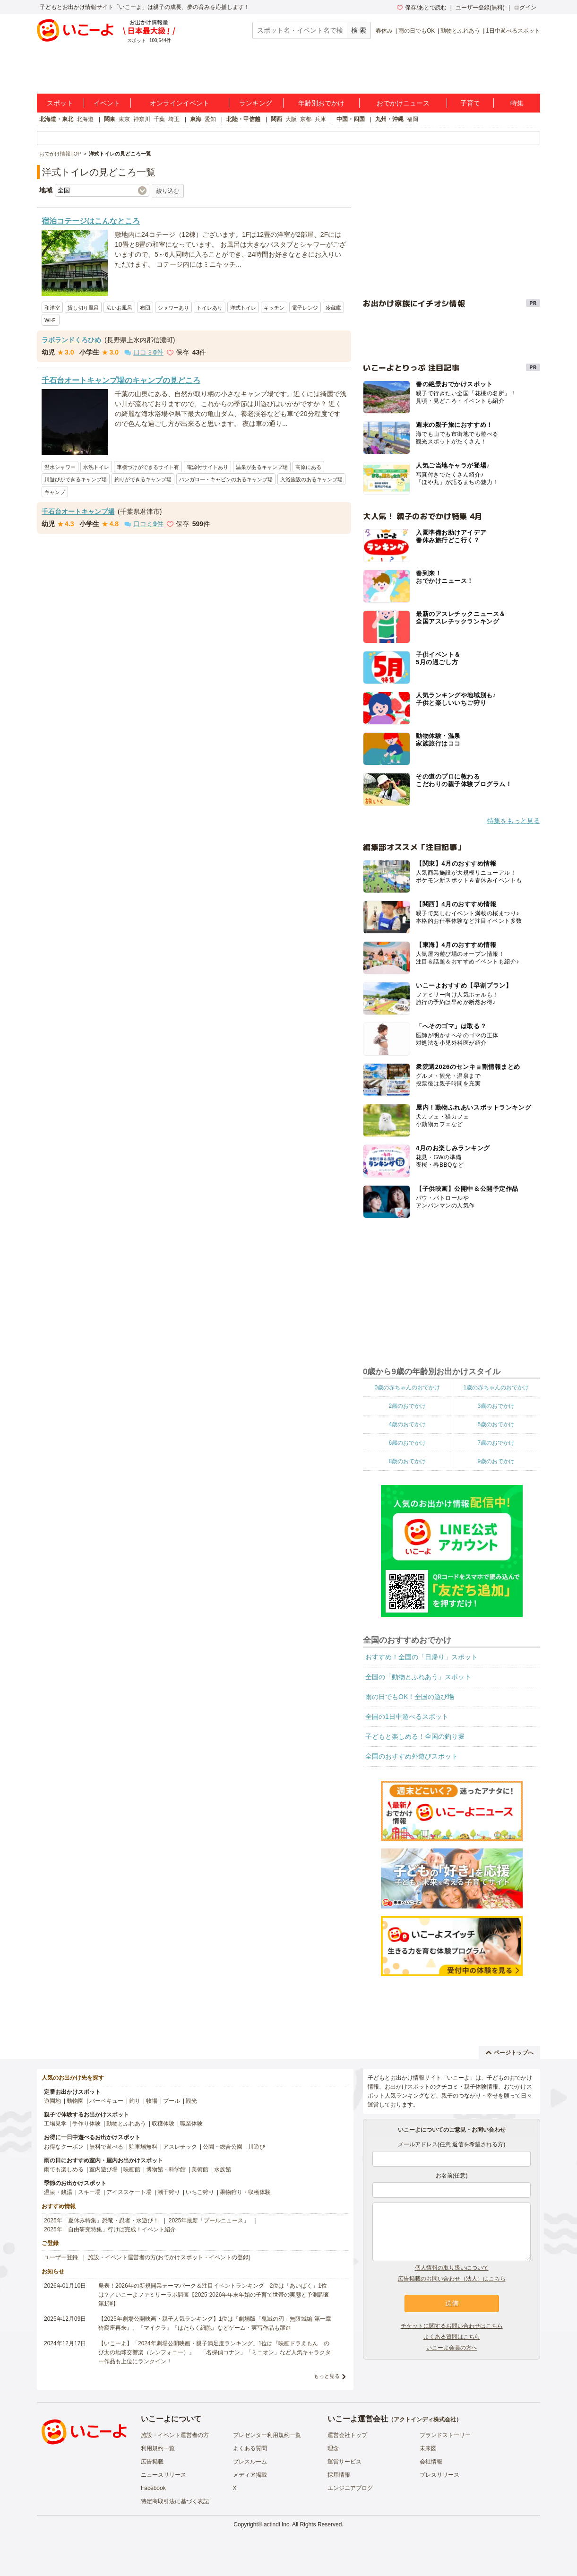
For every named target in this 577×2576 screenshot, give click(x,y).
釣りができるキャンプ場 (143, 479)
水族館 (222, 2169)
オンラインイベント (179, 103)
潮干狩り (168, 2192)
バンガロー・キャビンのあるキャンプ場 (226, 479)
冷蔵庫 (333, 308)
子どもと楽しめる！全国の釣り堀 (415, 1736)
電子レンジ (305, 308)
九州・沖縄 (389, 119)
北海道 (85, 119)
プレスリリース (439, 2475)
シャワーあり (173, 308)
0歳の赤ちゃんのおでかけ (407, 1387)
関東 (109, 119)
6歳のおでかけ (407, 1443)
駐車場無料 (143, 2146)
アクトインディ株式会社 (425, 2419)
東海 (195, 119)
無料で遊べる (106, 2146)
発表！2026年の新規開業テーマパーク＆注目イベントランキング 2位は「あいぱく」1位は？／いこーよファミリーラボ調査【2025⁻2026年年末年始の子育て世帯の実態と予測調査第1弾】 (213, 2294)
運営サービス (344, 2461)
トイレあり (210, 308)
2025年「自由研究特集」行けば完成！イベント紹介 (110, 2229)
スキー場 (89, 2192)
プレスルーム (250, 2461)
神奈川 (141, 119)
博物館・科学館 (166, 2169)
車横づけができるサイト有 (148, 467)
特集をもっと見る (513, 820)
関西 (276, 119)
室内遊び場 (103, 2169)
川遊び (256, 2146)
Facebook (153, 2488)
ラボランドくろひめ (71, 340)
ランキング (255, 103)
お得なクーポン (64, 2146)
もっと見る (327, 2376)
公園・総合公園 (222, 2146)
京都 (305, 119)
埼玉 (174, 119)
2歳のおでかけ (407, 1406)
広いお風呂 (119, 308)
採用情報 (338, 2475)
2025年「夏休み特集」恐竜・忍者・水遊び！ (101, 2220)
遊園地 (52, 2101)
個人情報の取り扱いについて (452, 2267)
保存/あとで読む (421, 7)
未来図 (428, 2448)
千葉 (159, 119)
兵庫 (320, 119)
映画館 (131, 2169)
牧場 (151, 2101)
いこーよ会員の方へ (451, 2347)
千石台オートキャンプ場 (78, 511)
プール (171, 2101)
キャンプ (54, 492)
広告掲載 (152, 2461)
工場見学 (55, 2123)
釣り (134, 2101)
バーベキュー (106, 2101)
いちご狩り (200, 2192)
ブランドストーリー (445, 2435)
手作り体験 (86, 2123)
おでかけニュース (403, 103)
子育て (470, 103)
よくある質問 (250, 2448)
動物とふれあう (460, 30)
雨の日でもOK (416, 30)
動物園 (75, 2101)
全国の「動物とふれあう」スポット (418, 1677)
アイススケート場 (129, 2192)
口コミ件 (144, 352)
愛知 (210, 119)
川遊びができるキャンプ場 (75, 479)
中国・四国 (350, 119)
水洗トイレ (96, 467)
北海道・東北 (56, 119)
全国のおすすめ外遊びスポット (411, 1756)
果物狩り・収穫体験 (245, 2192)
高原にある (308, 467)
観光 (191, 2101)
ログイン (525, 7)
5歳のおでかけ (496, 1424)
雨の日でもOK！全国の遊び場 (409, 1696)
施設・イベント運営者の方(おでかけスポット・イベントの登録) (169, 2257)
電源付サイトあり (207, 467)
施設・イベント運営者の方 (175, 2435)
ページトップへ (510, 2052)
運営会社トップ (347, 2435)
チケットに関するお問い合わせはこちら (452, 2326)
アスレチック (180, 2146)
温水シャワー (60, 467)
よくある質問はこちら (451, 2336)
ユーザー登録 (61, 2257)
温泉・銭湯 (58, 2192)
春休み (384, 30)
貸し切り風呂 (83, 308)
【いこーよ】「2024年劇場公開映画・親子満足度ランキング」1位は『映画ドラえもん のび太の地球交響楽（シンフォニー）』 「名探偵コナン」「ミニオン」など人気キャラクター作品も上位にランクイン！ (214, 2352)
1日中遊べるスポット (513, 30)
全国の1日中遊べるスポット (406, 1716)
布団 (145, 308)
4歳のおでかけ (407, 1424)
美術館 (199, 2169)
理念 (333, 2448)
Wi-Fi (50, 320)
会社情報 (431, 2461)
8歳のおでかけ (407, 1461)
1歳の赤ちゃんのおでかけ (496, 1387)
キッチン (274, 308)
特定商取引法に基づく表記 (175, 2501)
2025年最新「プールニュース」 (209, 2220)
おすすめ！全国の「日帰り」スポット (421, 1657)
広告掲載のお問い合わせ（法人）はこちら (452, 2278)
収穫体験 (163, 2123)
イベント (107, 103)
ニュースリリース (163, 2475)
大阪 (291, 119)
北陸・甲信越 (243, 119)
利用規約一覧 (158, 2448)
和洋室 (52, 308)
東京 (124, 119)
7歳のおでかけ (496, 1443)
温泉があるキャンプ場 (262, 467)
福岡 (412, 119)
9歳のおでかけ (496, 1461)
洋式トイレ (243, 308)
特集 (517, 103)
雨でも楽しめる (64, 2169)
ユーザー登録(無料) (480, 7)
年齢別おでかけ (321, 103)
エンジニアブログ (350, 2488)
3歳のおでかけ (496, 1406)
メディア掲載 (250, 2475)
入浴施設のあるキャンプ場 (311, 479)
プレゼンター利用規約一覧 (267, 2435)
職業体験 (191, 2123)
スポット (60, 103)
